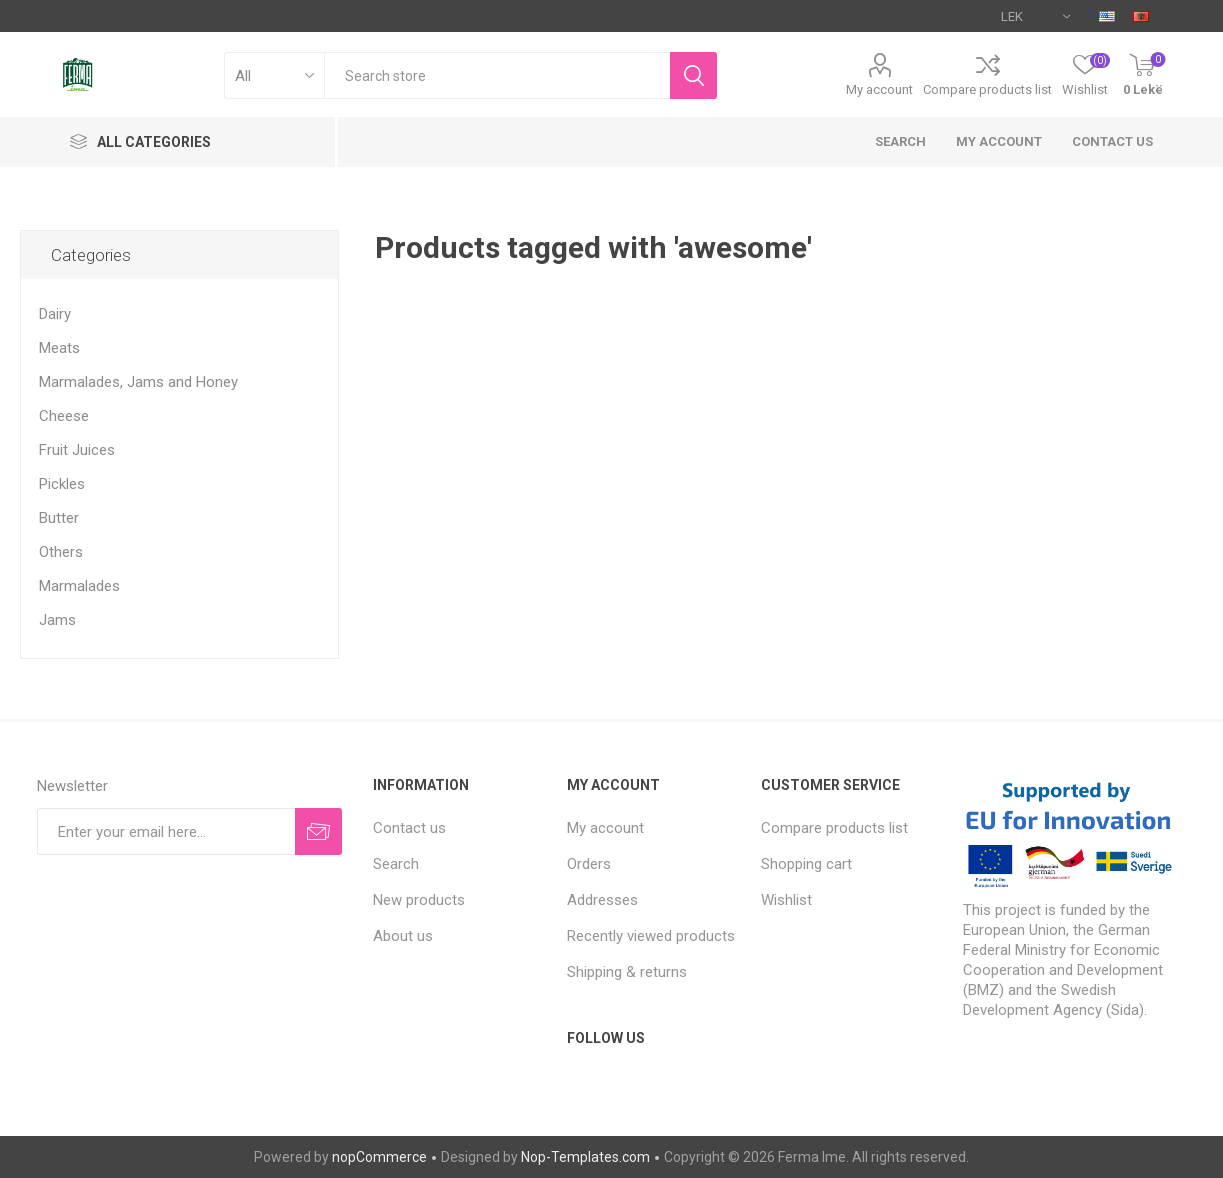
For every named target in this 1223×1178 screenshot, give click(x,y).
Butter (59, 518)
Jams (57, 620)
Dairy (55, 314)
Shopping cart (806, 864)
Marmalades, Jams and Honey (138, 382)
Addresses (602, 900)
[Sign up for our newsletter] (166, 831)
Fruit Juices (77, 450)
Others (61, 552)
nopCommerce (379, 1157)
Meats (59, 348)
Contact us (1112, 141)
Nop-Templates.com (585, 1157)
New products (419, 900)
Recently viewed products (651, 936)
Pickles (62, 484)
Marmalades (79, 586)
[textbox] (497, 75)
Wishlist (786, 900)
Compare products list (987, 89)
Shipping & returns (627, 972)
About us (403, 936)
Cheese (64, 416)
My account (879, 89)
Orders (589, 864)
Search (900, 141)
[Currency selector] (1035, 16)
